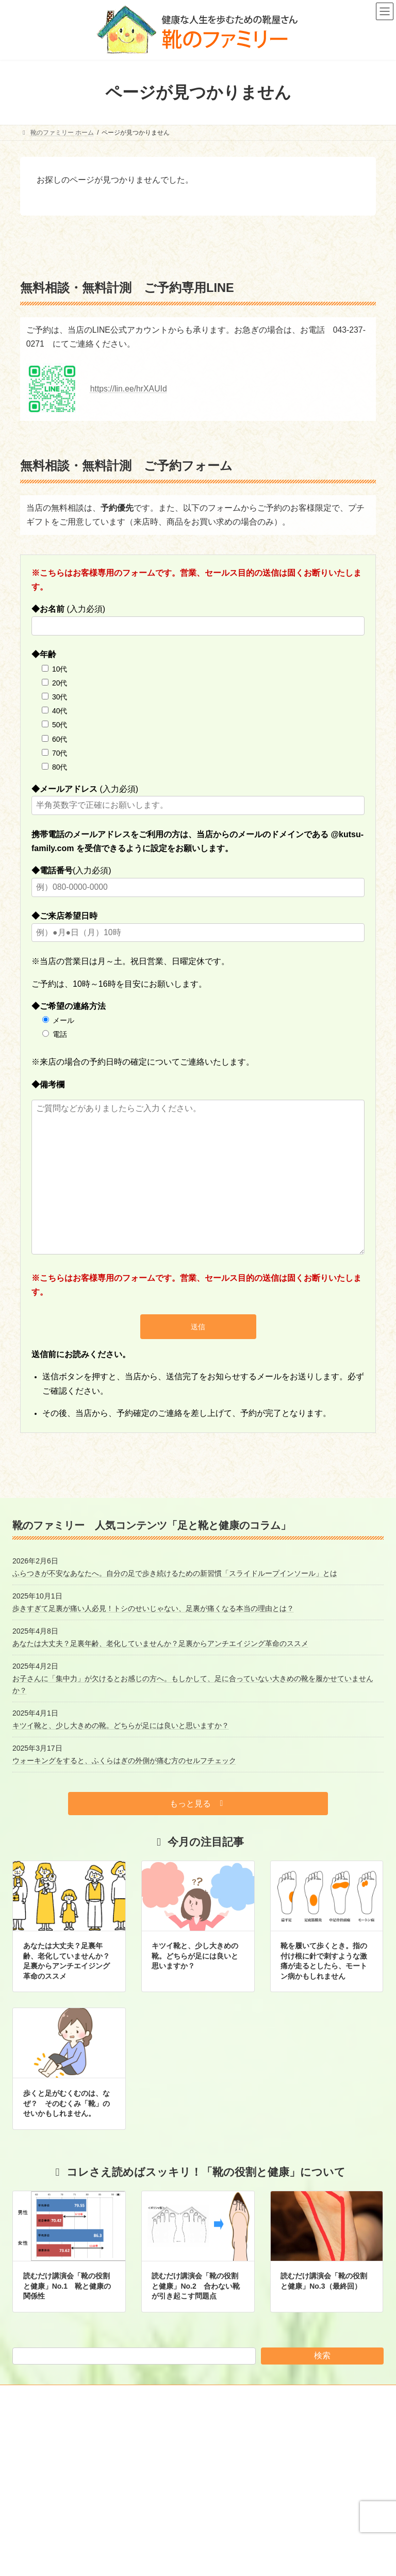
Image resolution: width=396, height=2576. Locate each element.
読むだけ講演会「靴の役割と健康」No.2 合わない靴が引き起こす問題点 (195, 2286)
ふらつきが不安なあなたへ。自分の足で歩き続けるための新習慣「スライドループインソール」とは (174, 1573)
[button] (198, 1803)
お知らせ (224, 2477)
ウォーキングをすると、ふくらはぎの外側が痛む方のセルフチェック (124, 1760)
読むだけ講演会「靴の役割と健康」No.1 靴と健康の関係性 (67, 2286)
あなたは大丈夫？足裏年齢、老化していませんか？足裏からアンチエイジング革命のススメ (160, 1643)
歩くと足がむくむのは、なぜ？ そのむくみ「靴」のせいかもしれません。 (66, 2103)
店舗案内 (224, 2513)
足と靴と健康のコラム (243, 2495)
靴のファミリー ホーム (243, 2460)
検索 (322, 2355)
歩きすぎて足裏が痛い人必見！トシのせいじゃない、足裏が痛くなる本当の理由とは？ (153, 1608)
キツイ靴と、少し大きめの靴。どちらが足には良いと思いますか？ (120, 1725)
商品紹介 (224, 2531)
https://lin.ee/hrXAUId (128, 388)
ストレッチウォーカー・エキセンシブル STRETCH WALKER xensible (291, 2554)
